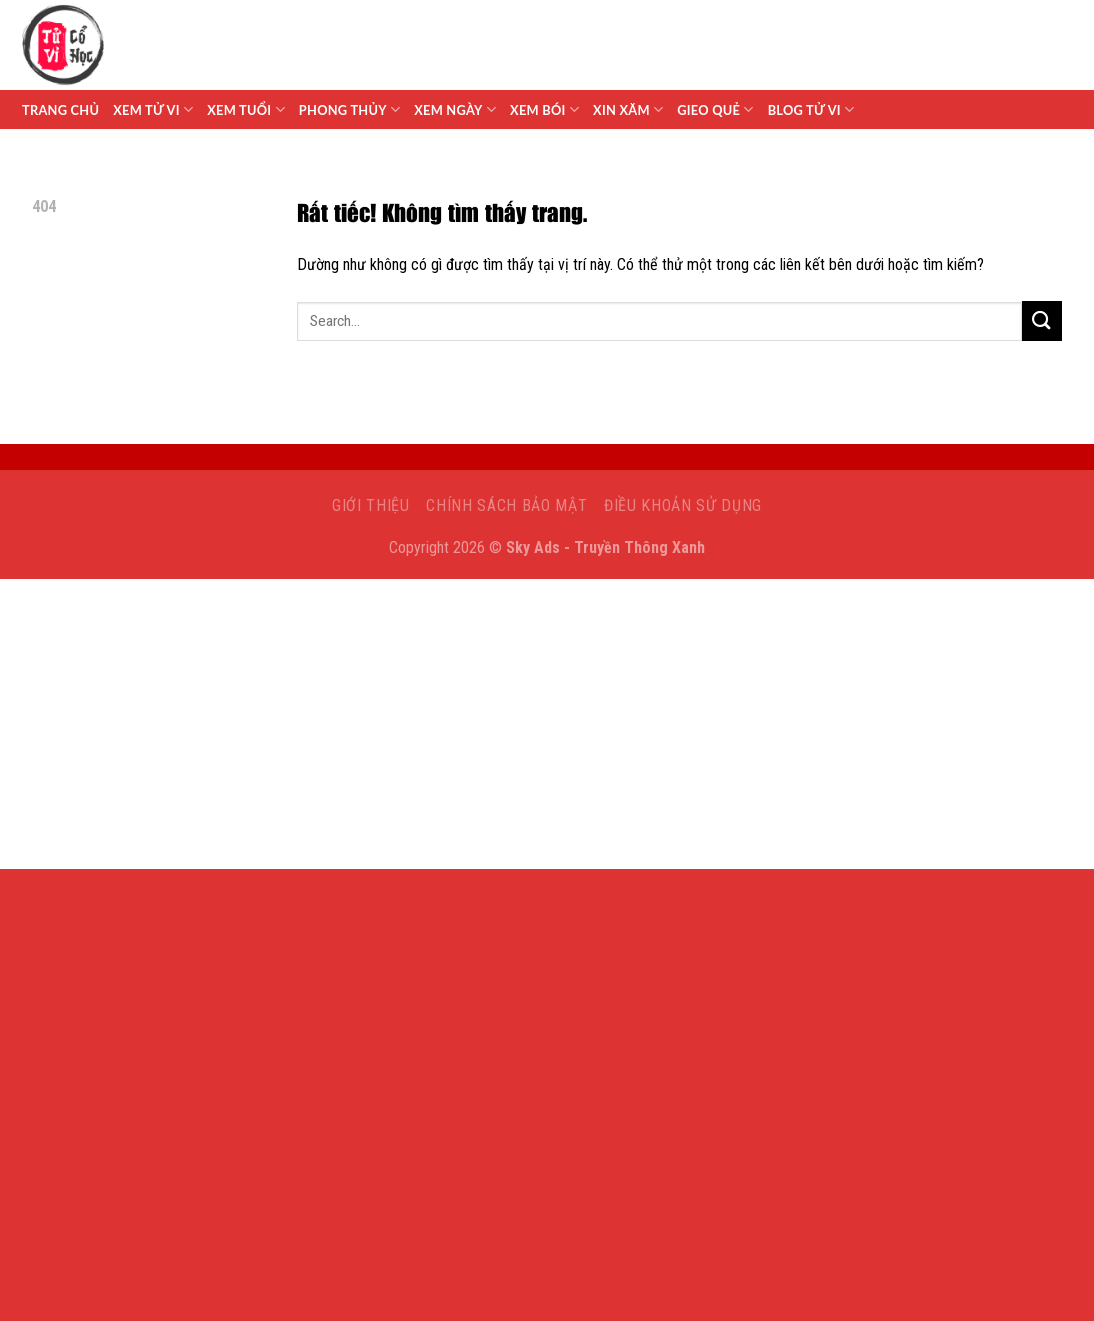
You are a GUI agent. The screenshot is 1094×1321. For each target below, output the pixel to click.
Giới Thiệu (371, 505)
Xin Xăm (628, 109)
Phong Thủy (349, 109)
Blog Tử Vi (811, 109)
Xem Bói (544, 109)
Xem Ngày (455, 109)
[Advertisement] (547, 729)
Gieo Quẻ (715, 109)
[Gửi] (1042, 320)
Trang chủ (60, 110)
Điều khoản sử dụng (683, 505)
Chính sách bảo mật (506, 505)
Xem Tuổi (246, 109)
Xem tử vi (153, 109)
